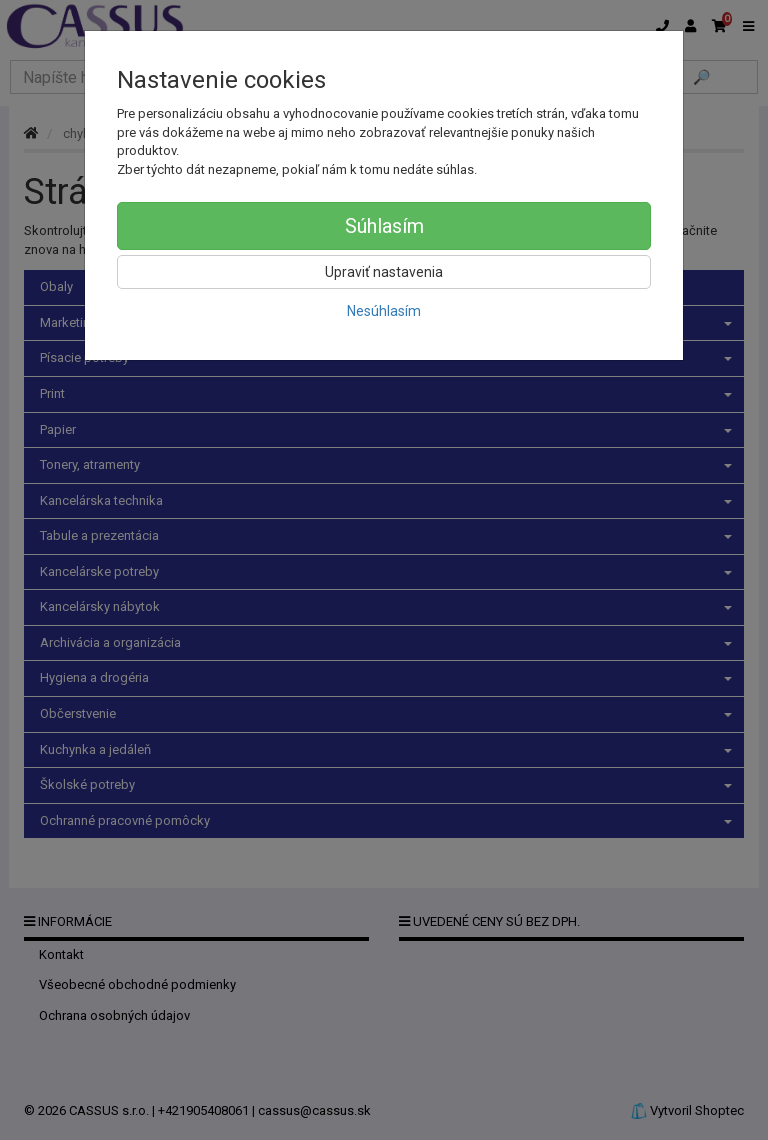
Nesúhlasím (384, 311)
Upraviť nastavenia (384, 272)
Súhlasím (384, 226)
